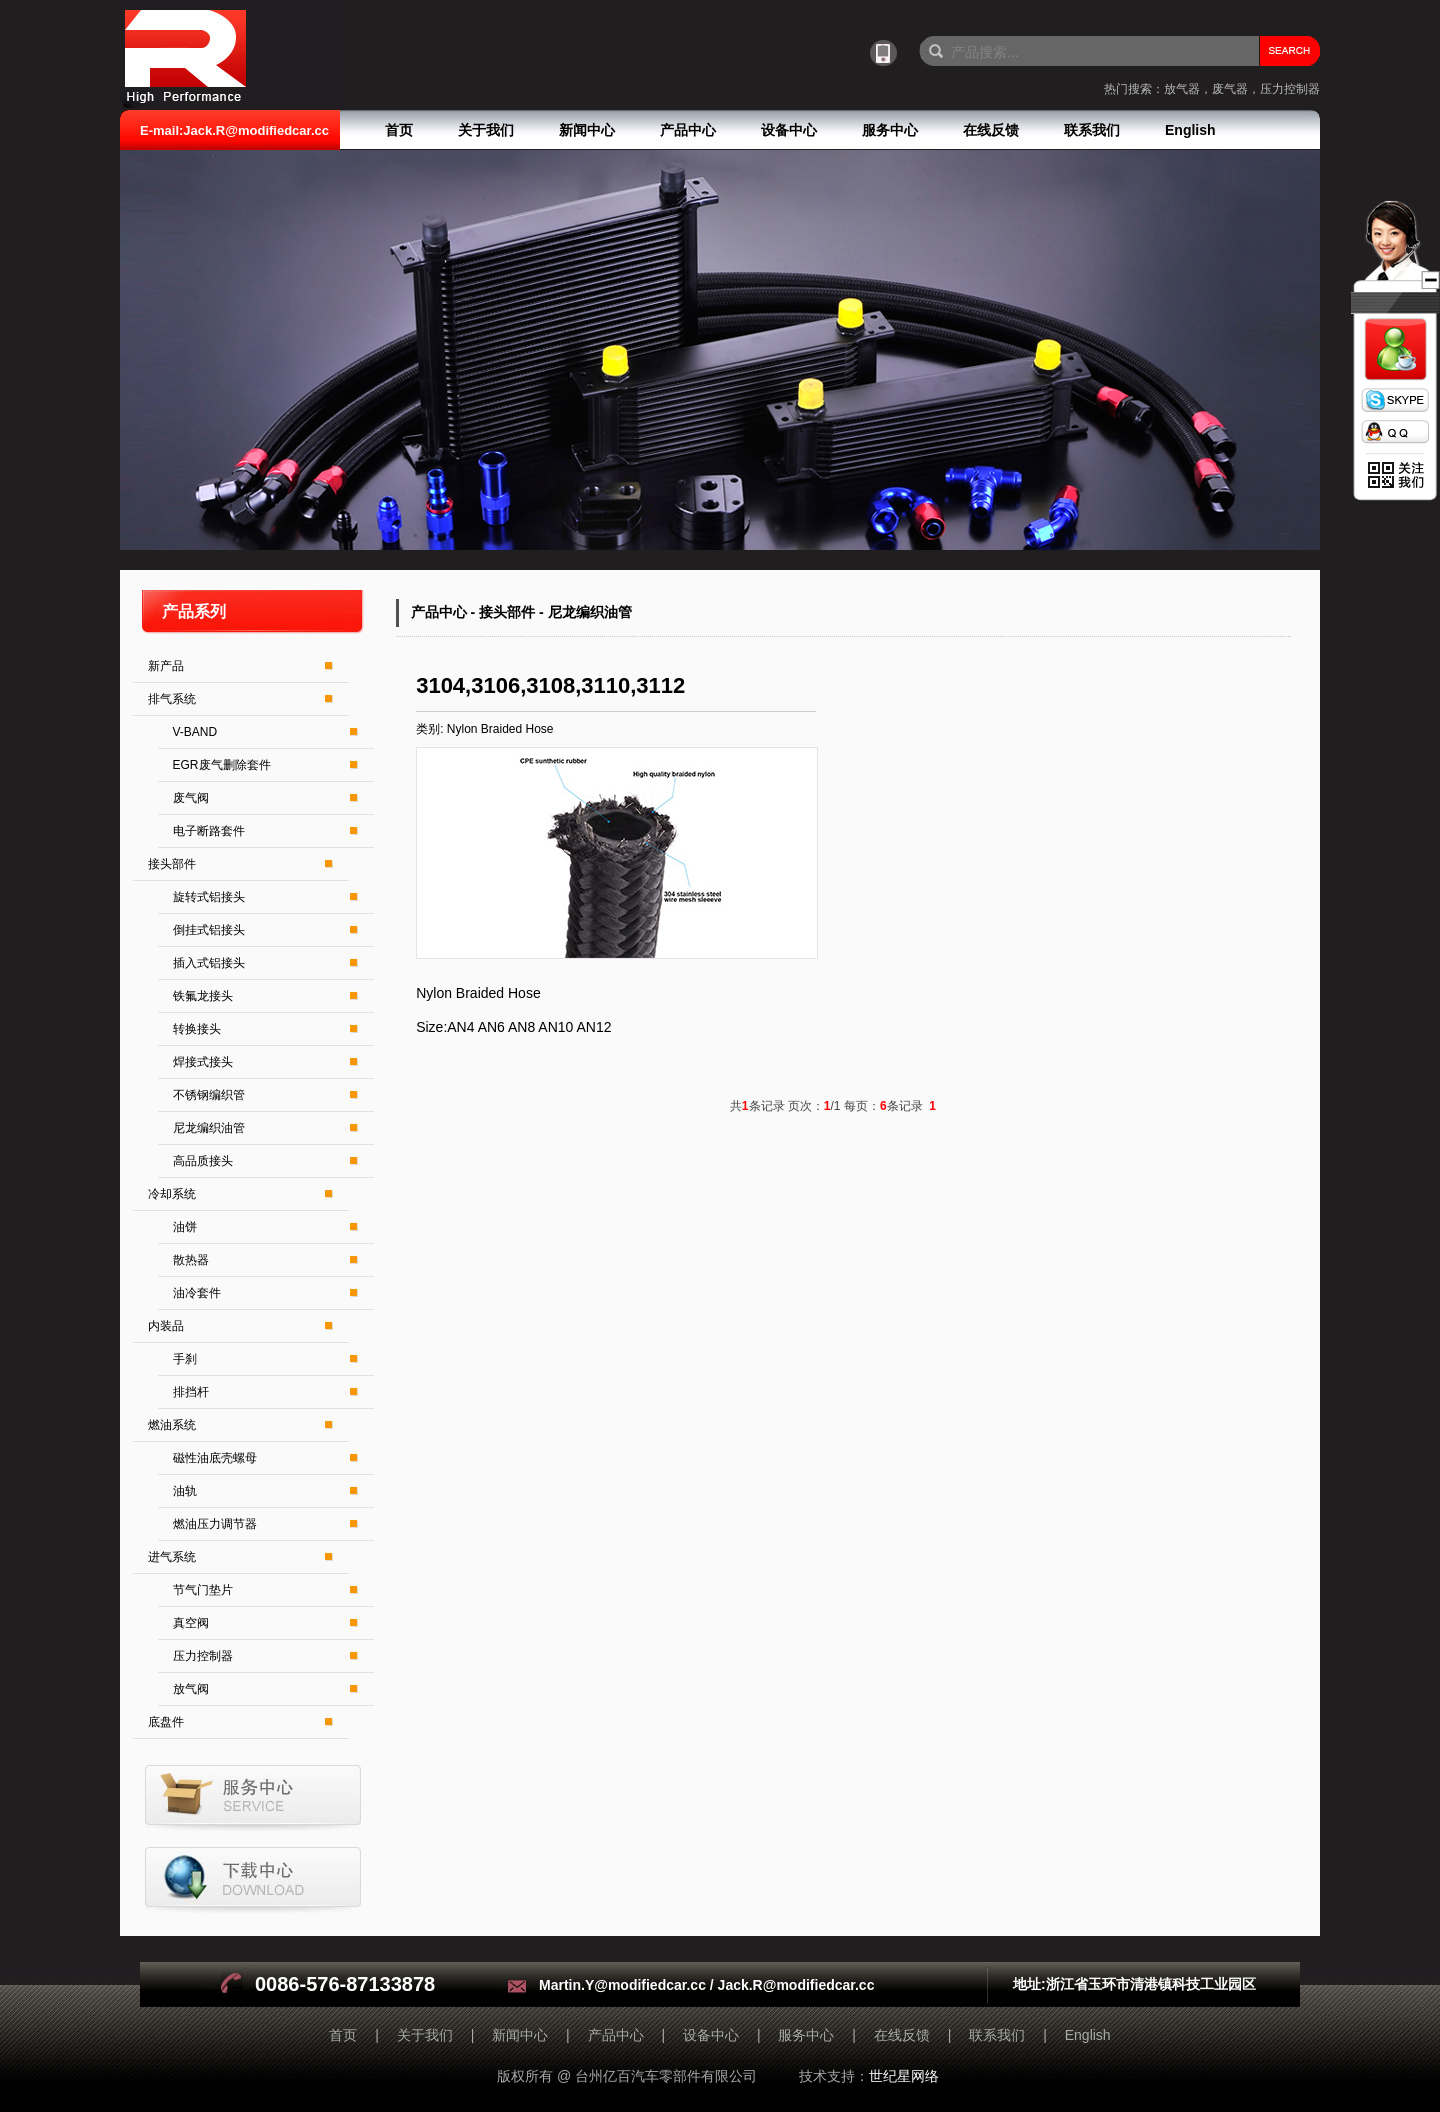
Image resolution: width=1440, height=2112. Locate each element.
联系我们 (1092, 130)
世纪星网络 (904, 2076)
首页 (399, 130)
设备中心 (789, 130)
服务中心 (890, 130)
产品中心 (688, 130)
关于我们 (486, 130)
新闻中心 (587, 130)
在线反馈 (991, 130)
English (1190, 130)
